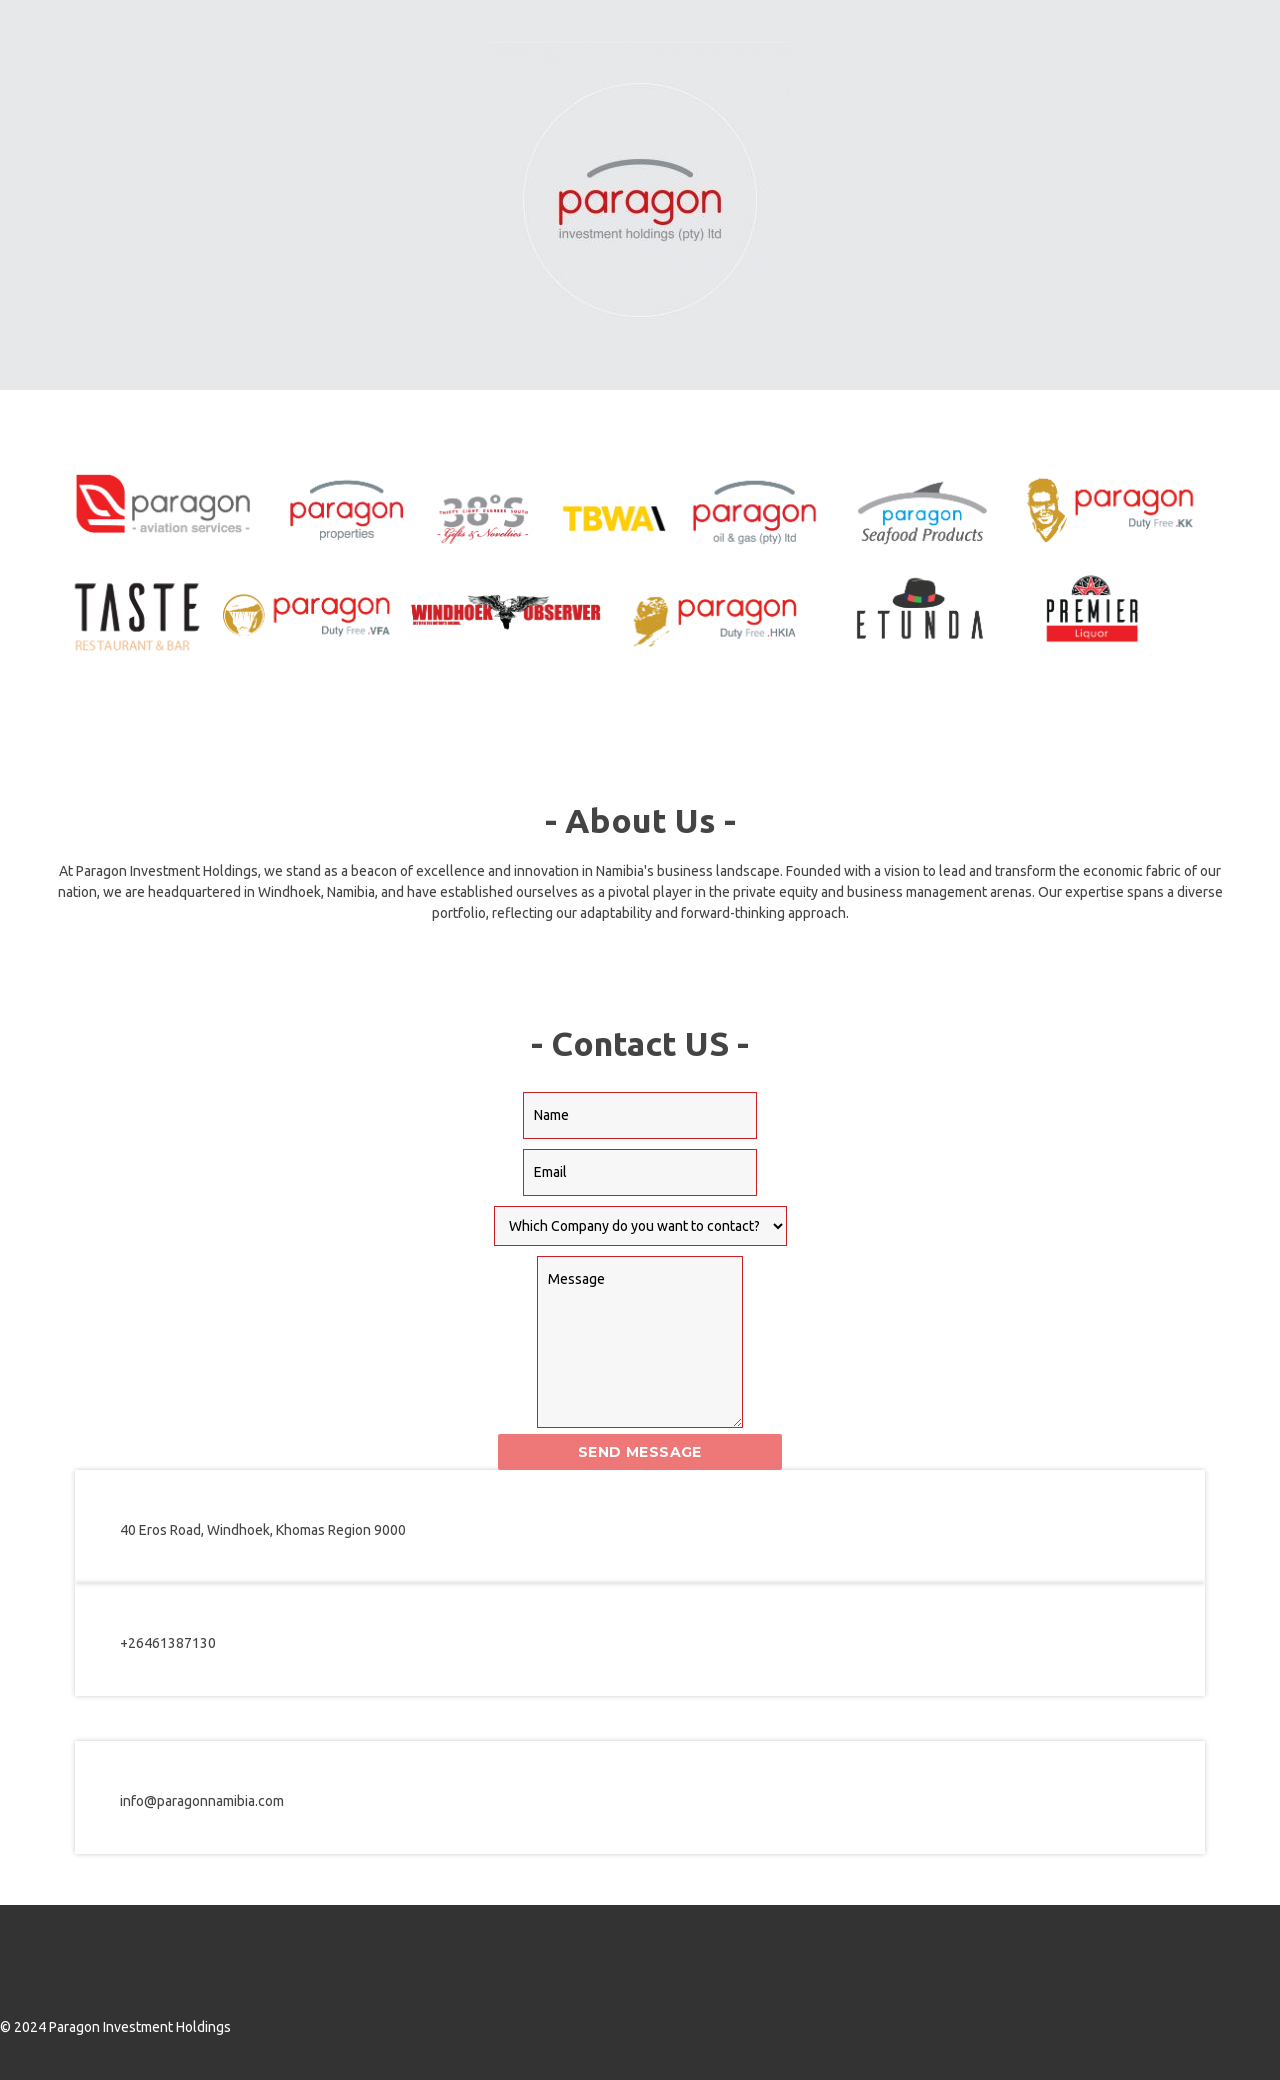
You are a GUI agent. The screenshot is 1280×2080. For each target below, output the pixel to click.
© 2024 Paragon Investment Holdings (115, 2027)
